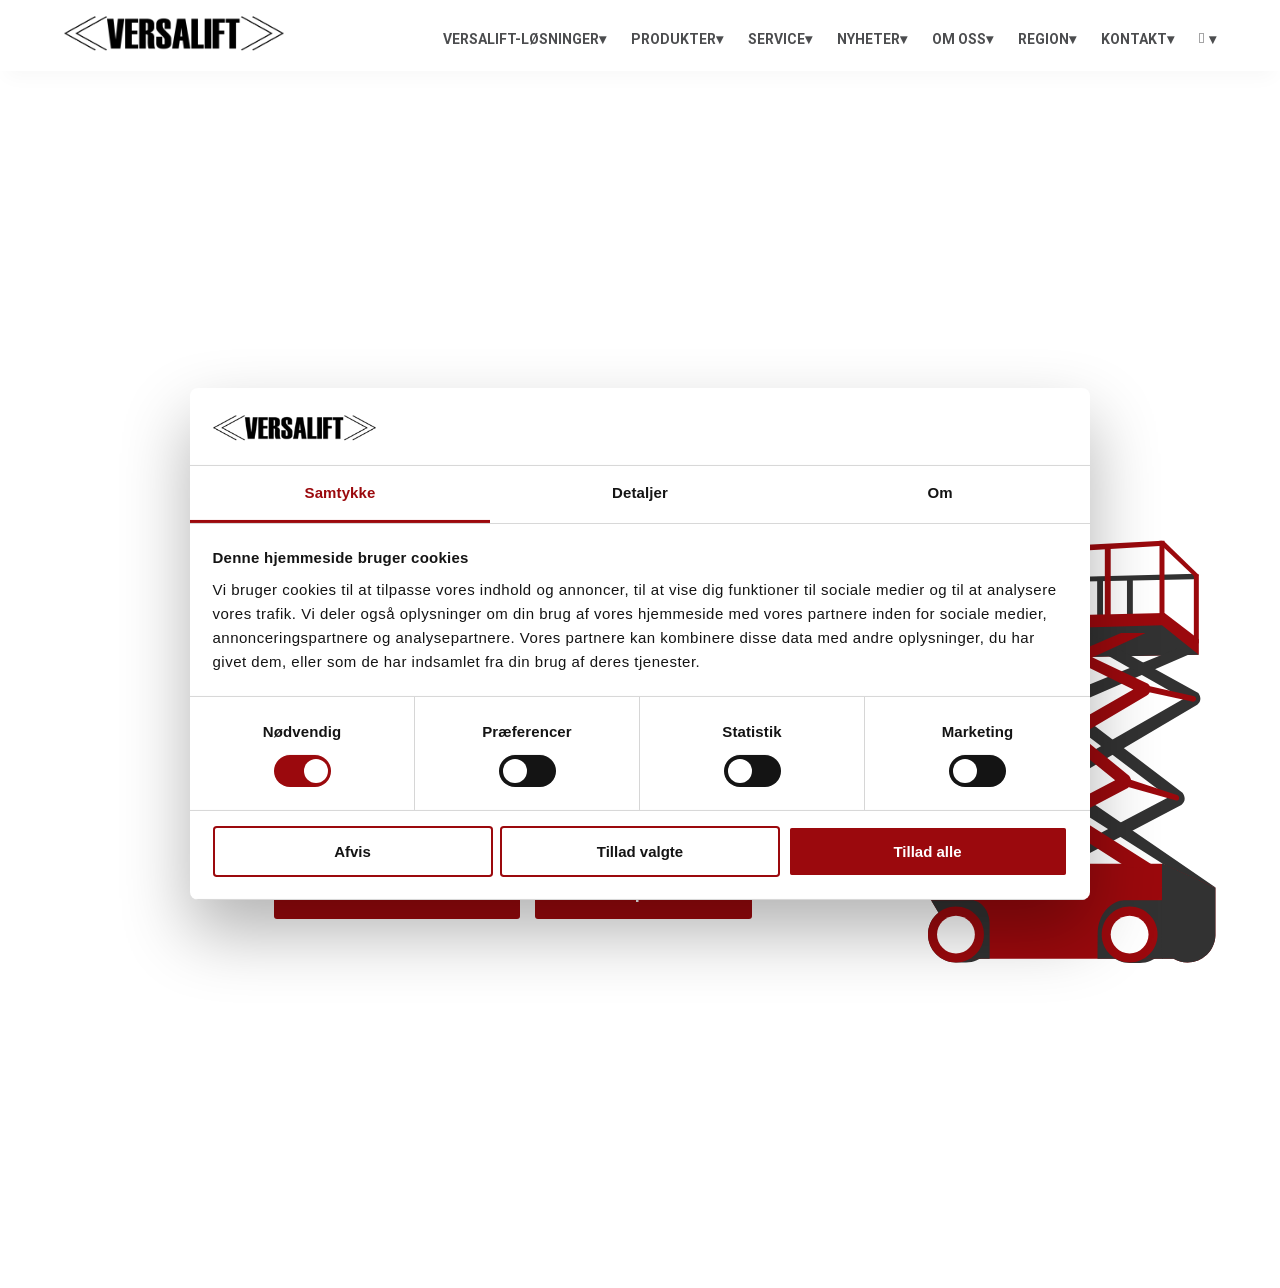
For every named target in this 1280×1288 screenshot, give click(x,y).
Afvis (352, 851)
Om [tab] (939, 492)
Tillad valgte (640, 851)
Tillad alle (927, 851)
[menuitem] (524, 39)
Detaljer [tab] (640, 492)
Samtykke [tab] (340, 492)
